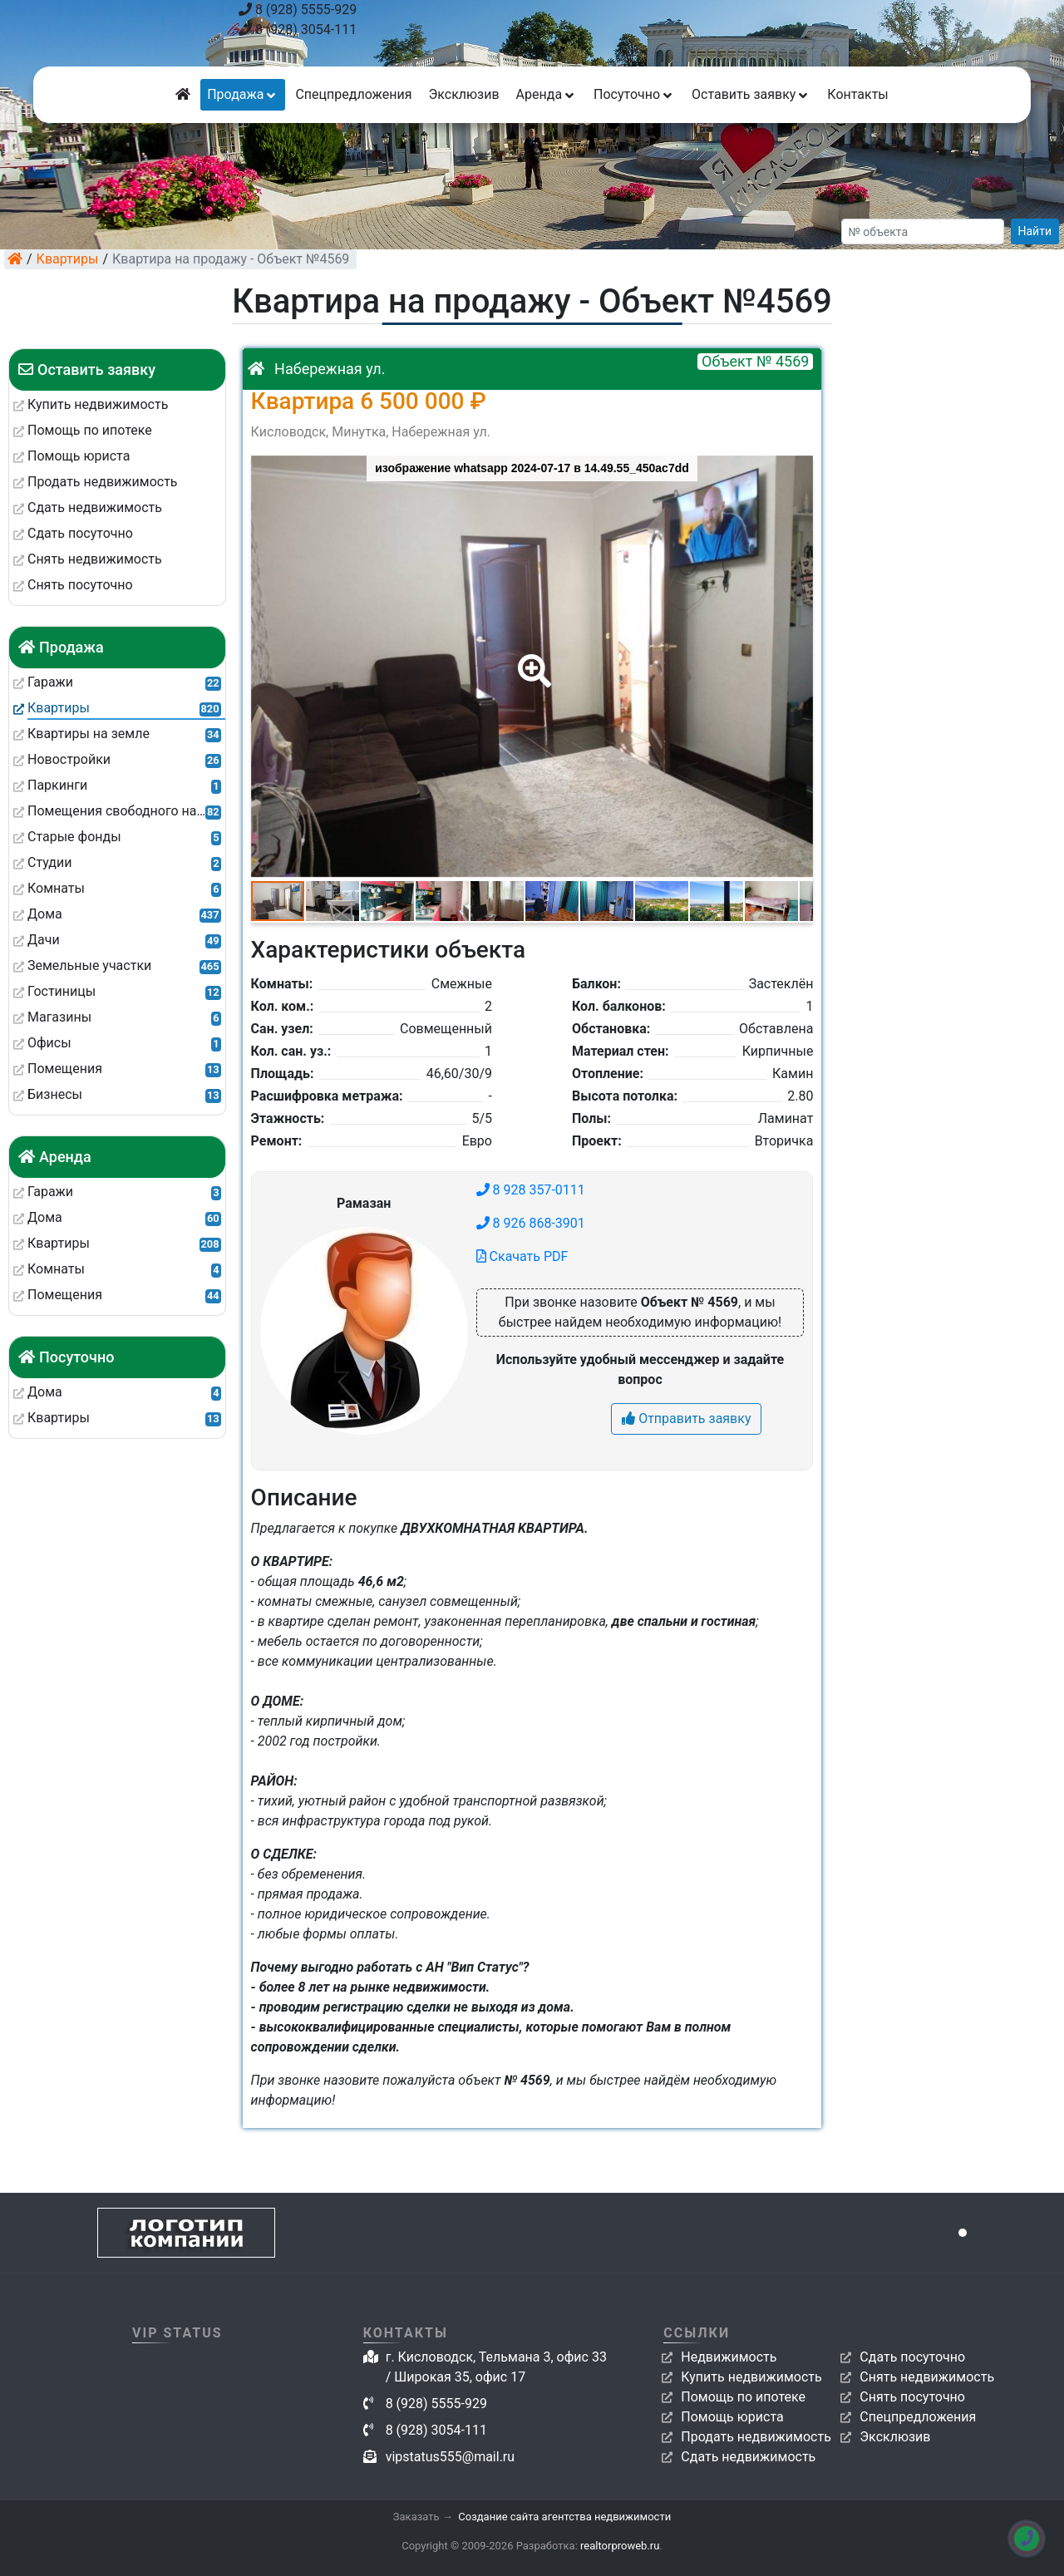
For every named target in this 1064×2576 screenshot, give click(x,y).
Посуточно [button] (634, 94)
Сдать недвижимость (748, 2457)
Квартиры (68, 259)
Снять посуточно (912, 2397)
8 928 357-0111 (530, 1190)
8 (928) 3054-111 (298, 29)
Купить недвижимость (751, 2377)
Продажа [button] (242, 94)
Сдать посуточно (912, 2357)
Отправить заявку (686, 1418)
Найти (1035, 231)
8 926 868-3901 (530, 1223)
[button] (531, 659)
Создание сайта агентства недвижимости (564, 2516)
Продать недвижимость (756, 2437)
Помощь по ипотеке (743, 2397)
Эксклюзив (463, 94)
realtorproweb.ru (619, 2545)
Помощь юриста (732, 2417)
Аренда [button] (546, 94)
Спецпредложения (353, 94)
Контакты (857, 94)
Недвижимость (728, 2357)
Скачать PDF (522, 1256)
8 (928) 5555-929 (298, 9)
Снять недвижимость (927, 2377)
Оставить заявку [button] (751, 94)
